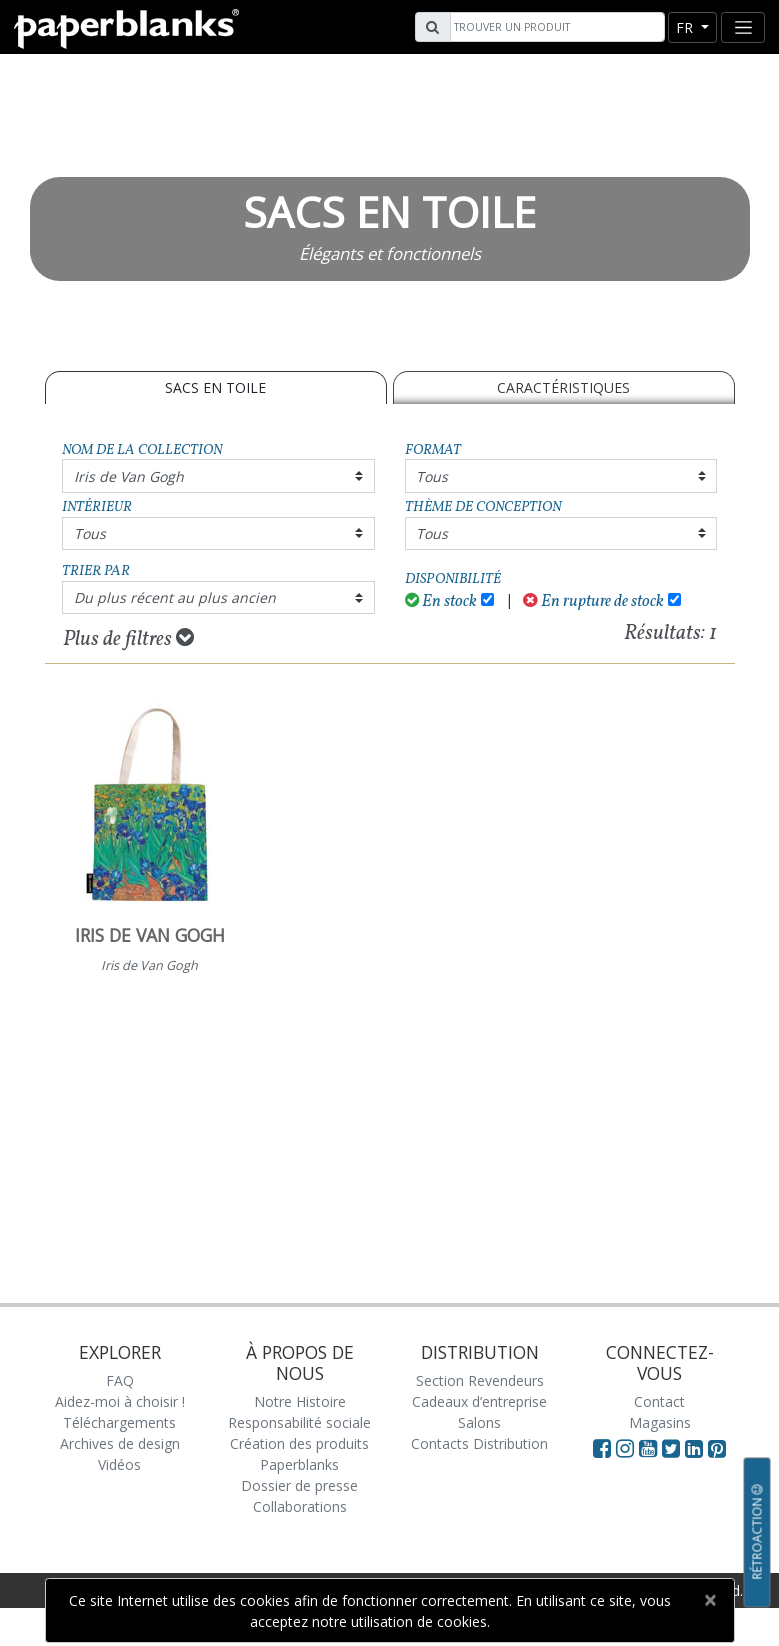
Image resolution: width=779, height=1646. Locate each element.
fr (686, 27)
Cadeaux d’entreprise (479, 1401)
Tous (432, 476)
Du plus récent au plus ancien (175, 597)
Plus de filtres (128, 639)
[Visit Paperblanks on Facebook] (602, 1448)
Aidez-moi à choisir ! (120, 1401)
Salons (479, 1422)
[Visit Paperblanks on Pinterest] (717, 1448)
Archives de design (120, 1443)
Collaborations (300, 1506)
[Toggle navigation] (743, 27)
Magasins (660, 1422)
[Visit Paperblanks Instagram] (625, 1448)
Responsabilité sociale (299, 1422)
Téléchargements (119, 1422)
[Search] (555, 27)
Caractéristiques (563, 387)
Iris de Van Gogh (129, 476)
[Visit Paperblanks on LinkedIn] (696, 1448)
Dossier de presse (299, 1485)
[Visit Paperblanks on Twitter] (673, 1448)
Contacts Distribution (479, 1443)
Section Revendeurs (480, 1380)
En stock (441, 601)
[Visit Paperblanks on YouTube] (650, 1448)
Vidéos (119, 1464)
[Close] (710, 1600)
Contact (659, 1401)
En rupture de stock (593, 601)
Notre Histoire (300, 1401)
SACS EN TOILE (215, 387)
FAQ (120, 1380)
